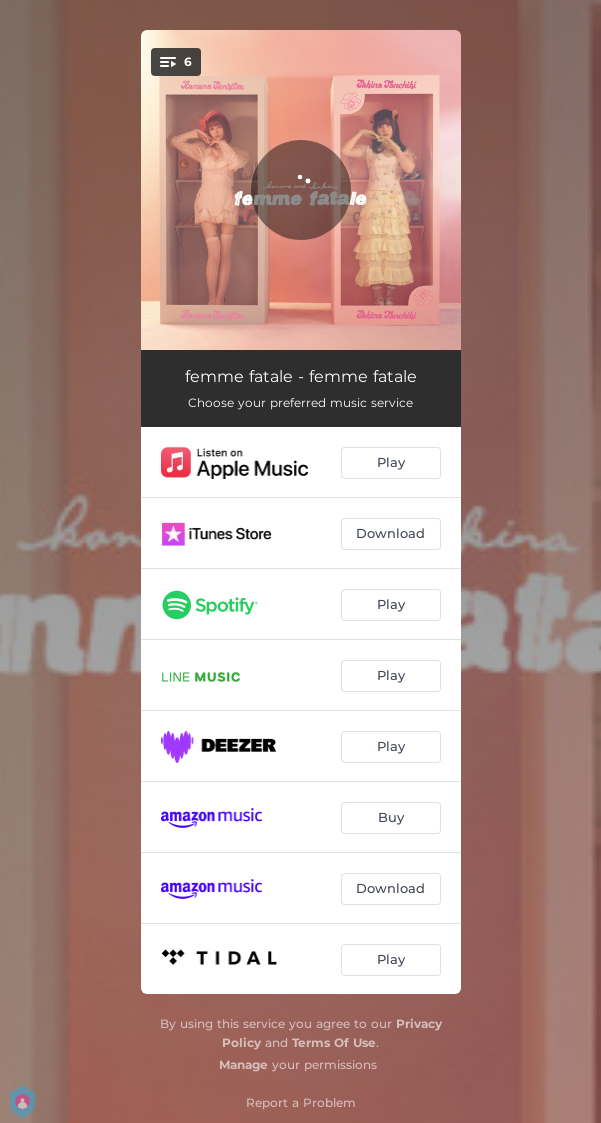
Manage (243, 1064)
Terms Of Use (334, 1042)
